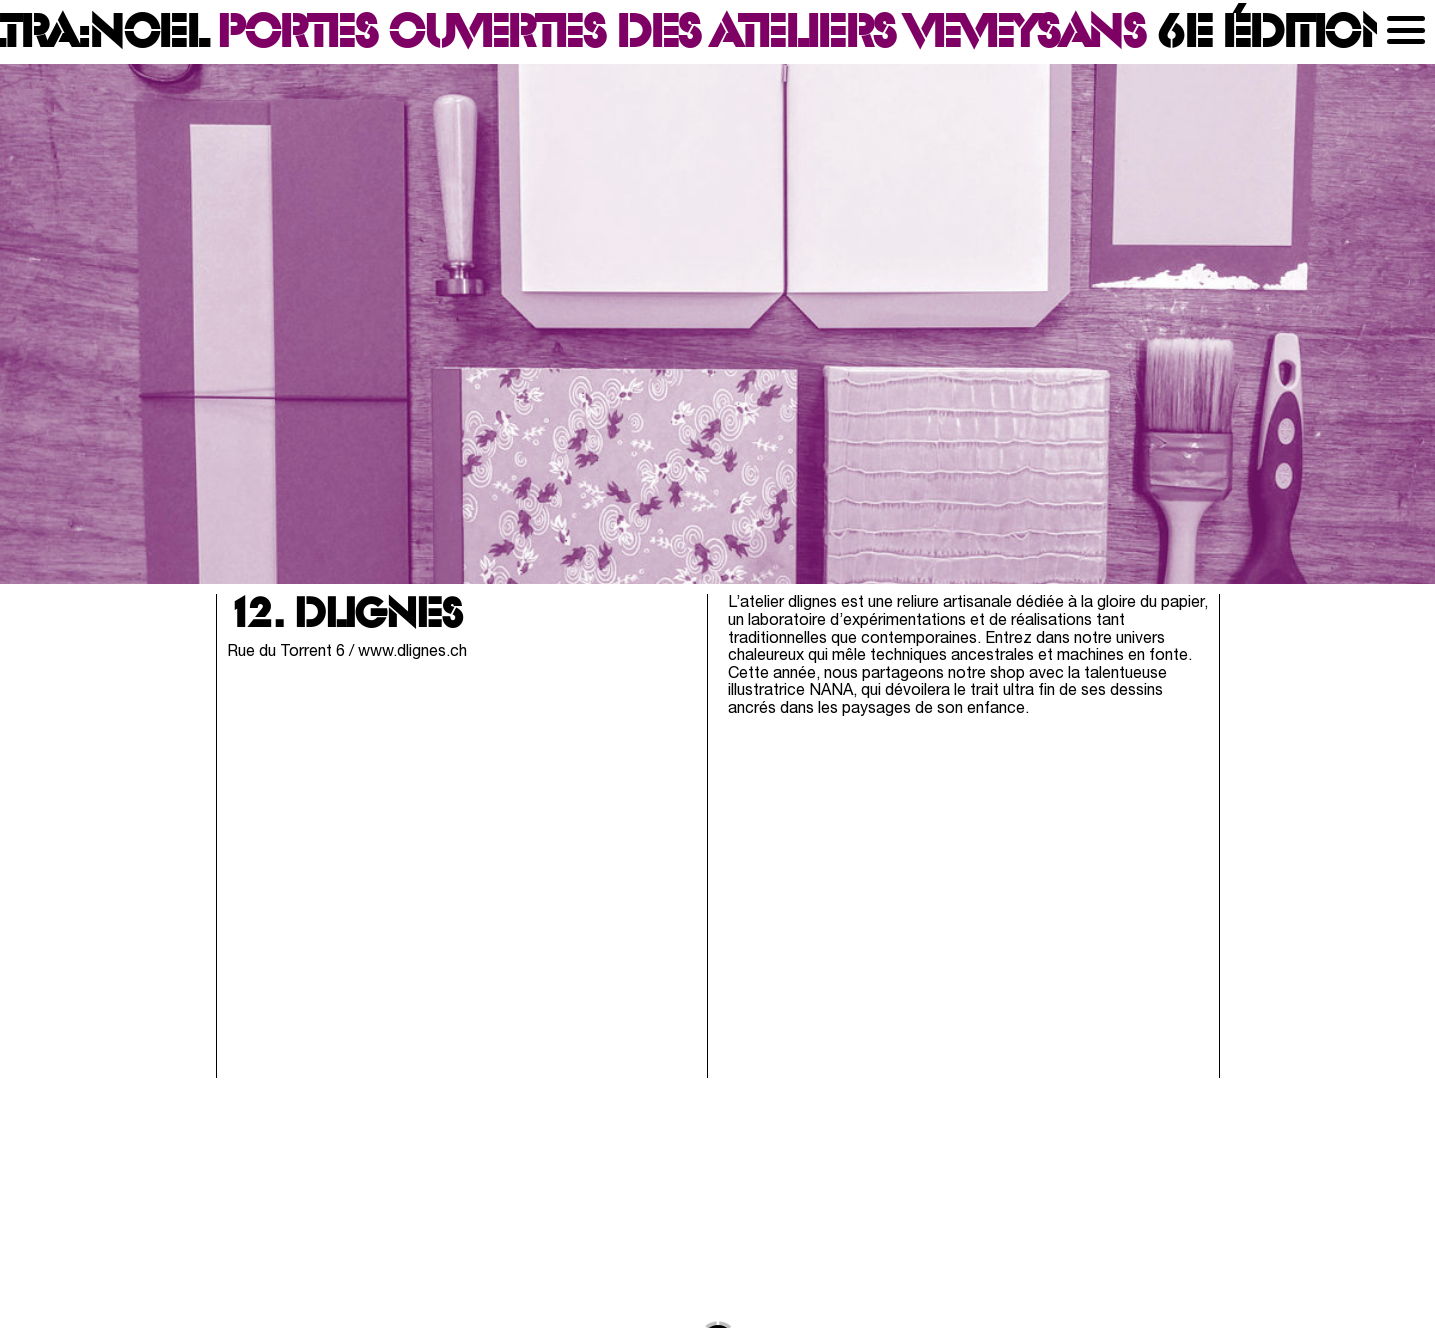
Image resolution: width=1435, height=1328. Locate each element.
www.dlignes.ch (412, 652)
